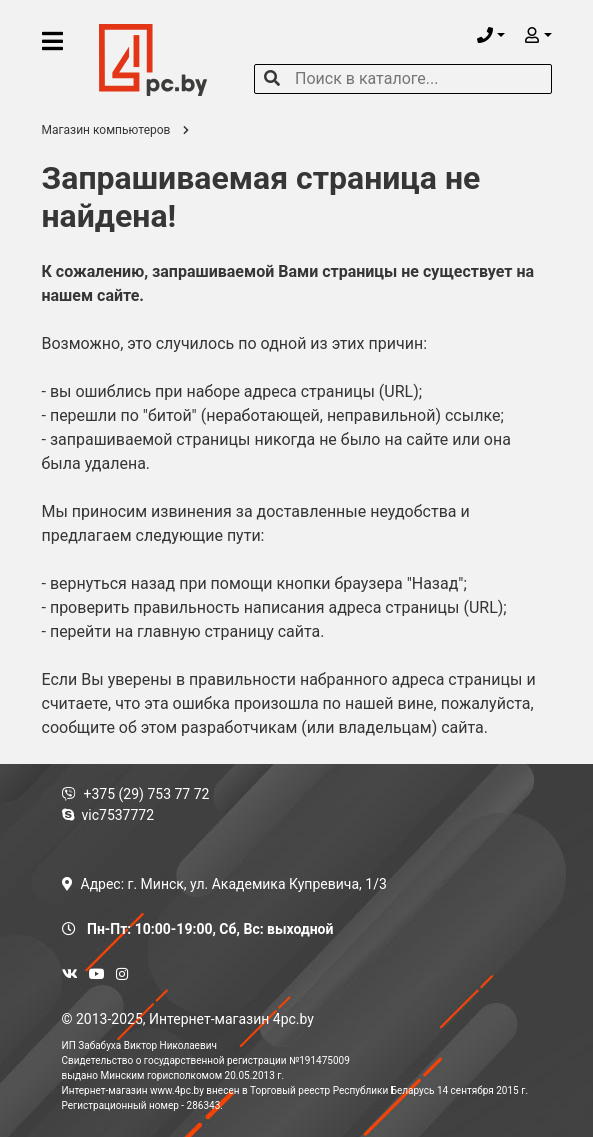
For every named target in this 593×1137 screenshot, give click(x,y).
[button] (491, 35)
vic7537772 (108, 815)
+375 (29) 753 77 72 (136, 794)
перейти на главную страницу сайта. (187, 631)
